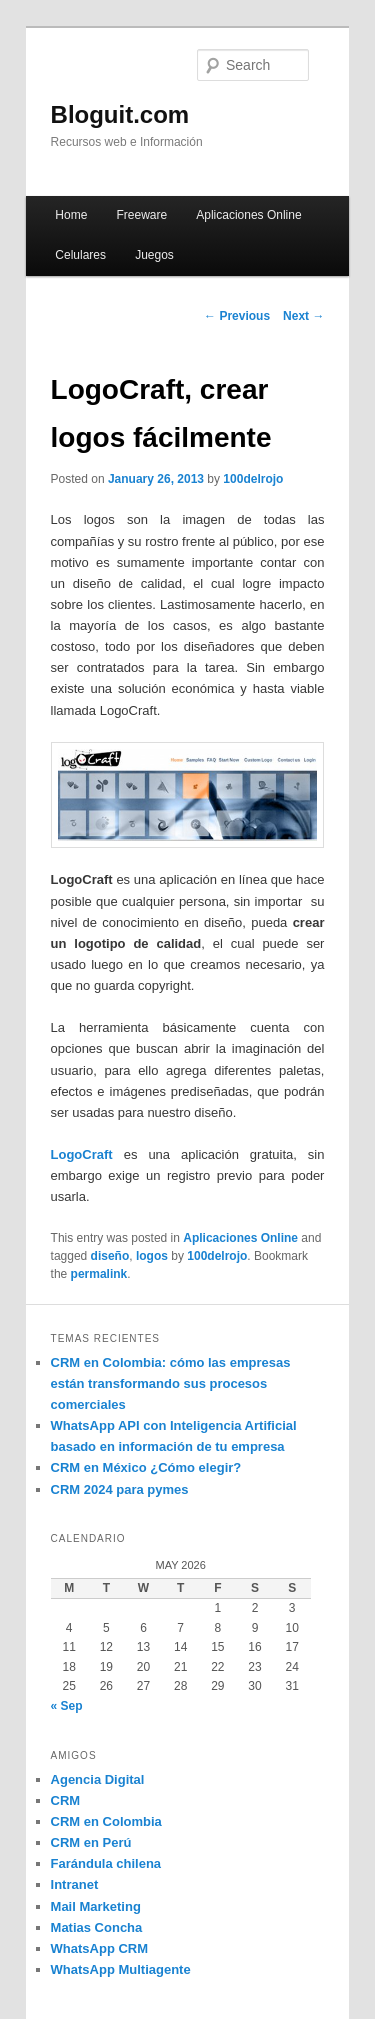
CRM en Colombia (106, 1821)
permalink (99, 1274)
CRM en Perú (91, 1842)
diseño (110, 1256)
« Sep (67, 1706)
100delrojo (253, 479)
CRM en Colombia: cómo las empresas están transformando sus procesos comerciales (171, 1383)
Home (71, 215)
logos (152, 1256)
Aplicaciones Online (248, 215)
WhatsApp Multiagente (121, 1969)
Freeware (141, 215)
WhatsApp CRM (100, 1948)
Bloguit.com (120, 114)
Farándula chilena (106, 1863)
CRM (66, 1800)
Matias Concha (97, 1927)
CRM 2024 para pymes (120, 1489)
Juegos (154, 255)
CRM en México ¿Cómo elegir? (146, 1467)
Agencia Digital (98, 1779)
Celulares (80, 255)
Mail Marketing (96, 1906)
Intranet (75, 1884)
